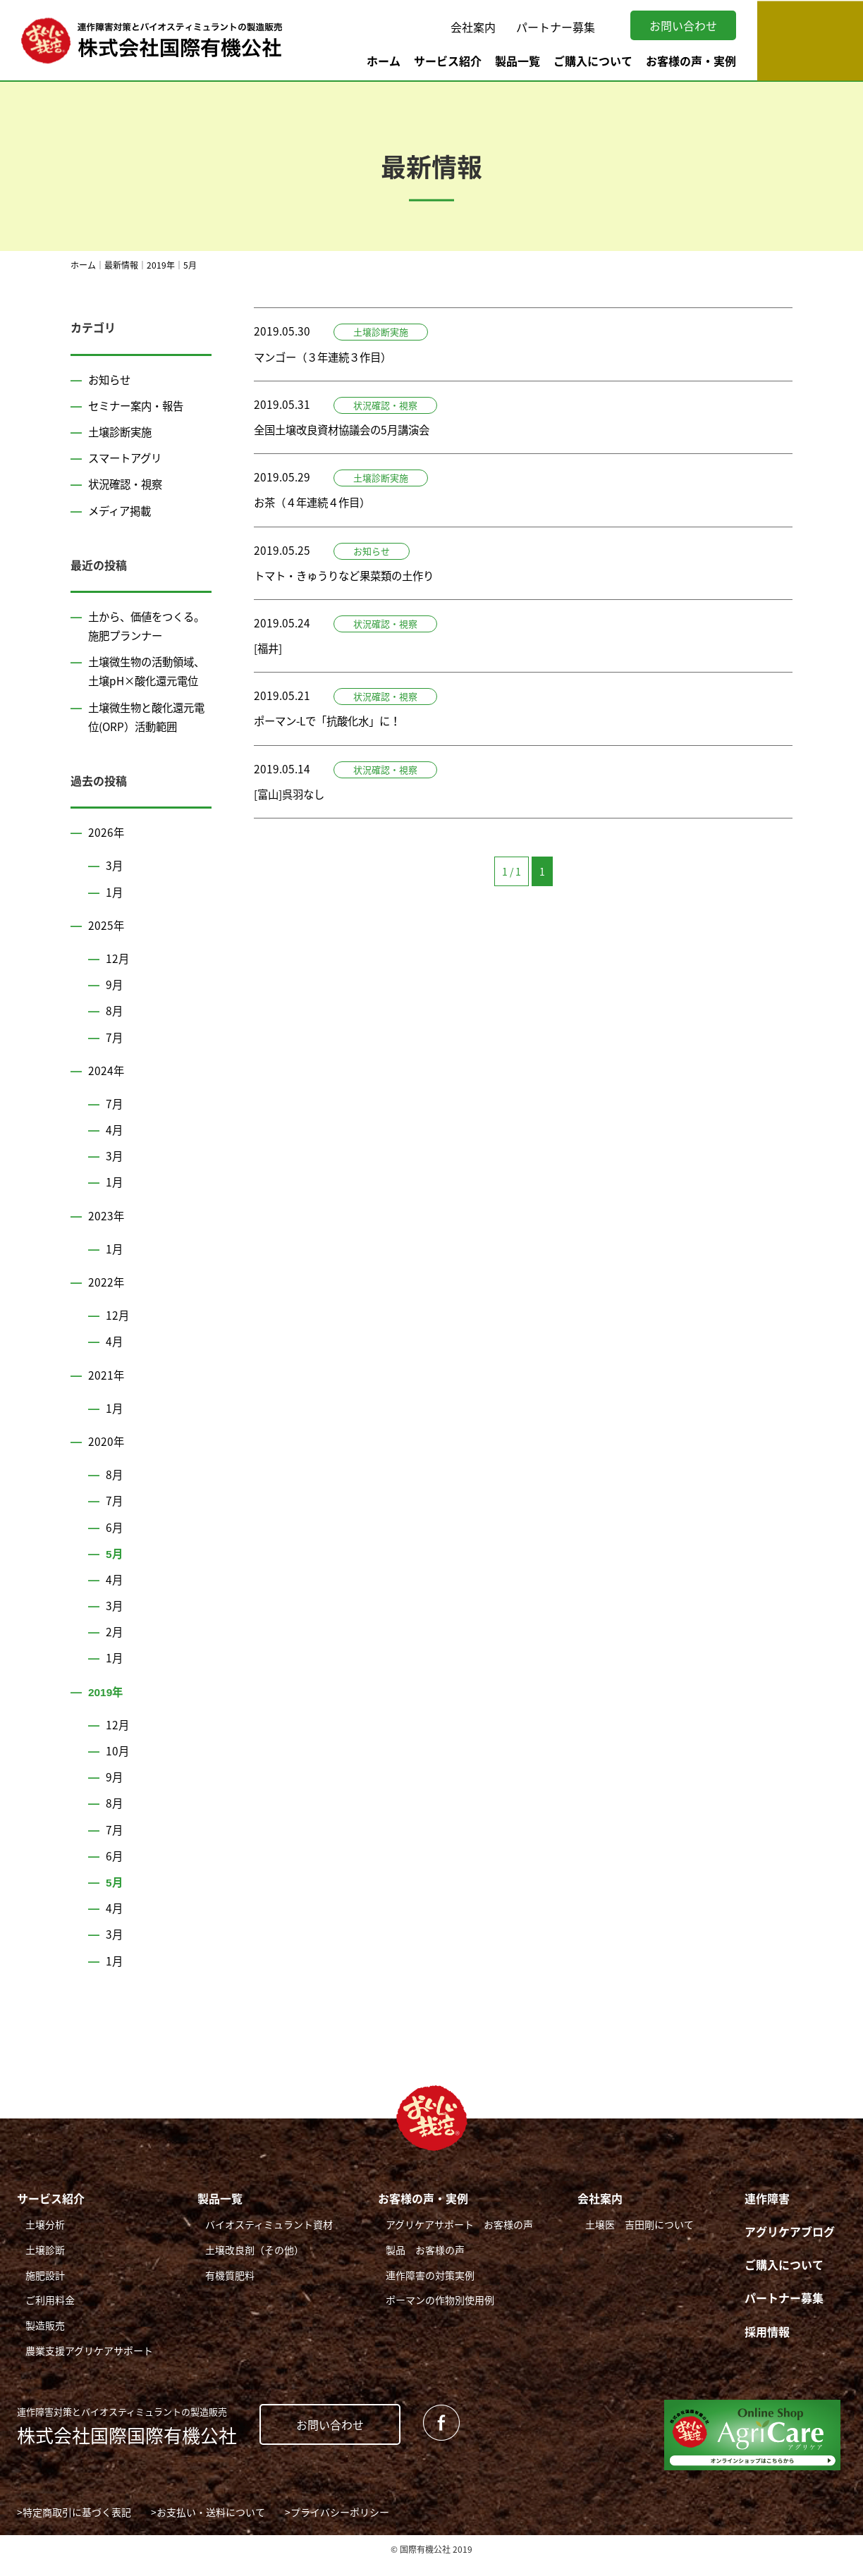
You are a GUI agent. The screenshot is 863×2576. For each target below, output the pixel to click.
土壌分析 (45, 2243)
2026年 (106, 850)
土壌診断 (45, 2269)
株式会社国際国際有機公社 (127, 2445)
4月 (114, 1148)
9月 (114, 1003)
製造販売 (45, 2344)
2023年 (106, 1234)
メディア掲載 (121, 510)
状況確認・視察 (127, 483)
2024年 (106, 1089)
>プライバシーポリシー (337, 2532)
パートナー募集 (555, 26)
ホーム (383, 60)
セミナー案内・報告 (139, 405)
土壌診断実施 (122, 431)
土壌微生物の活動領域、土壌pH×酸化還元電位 (146, 680)
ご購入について (592, 60)
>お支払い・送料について (208, 2532)
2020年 (106, 1460)
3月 (114, 884)
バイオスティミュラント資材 (269, 2243)
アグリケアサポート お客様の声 (459, 2243)
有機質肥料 (230, 2294)
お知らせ (110, 379)
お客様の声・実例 (691, 60)
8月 (114, 1030)
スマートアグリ (127, 457)
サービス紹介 (448, 60)
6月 (114, 1546)
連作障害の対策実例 (430, 2294)
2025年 (106, 944)
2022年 (106, 1300)
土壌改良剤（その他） (254, 2269)
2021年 (106, 1393)
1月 (114, 910)
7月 (114, 1056)
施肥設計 (45, 2294)
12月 (118, 977)
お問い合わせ (683, 25)
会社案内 (473, 26)
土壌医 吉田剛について (639, 2243)
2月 (114, 1650)
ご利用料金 (50, 2319)
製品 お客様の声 (425, 2269)
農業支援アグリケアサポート (89, 2369)
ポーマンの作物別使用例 (440, 2319)
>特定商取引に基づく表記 (74, 2532)
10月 (118, 1769)
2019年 (106, 1710)
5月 (114, 1572)
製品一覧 (517, 60)
